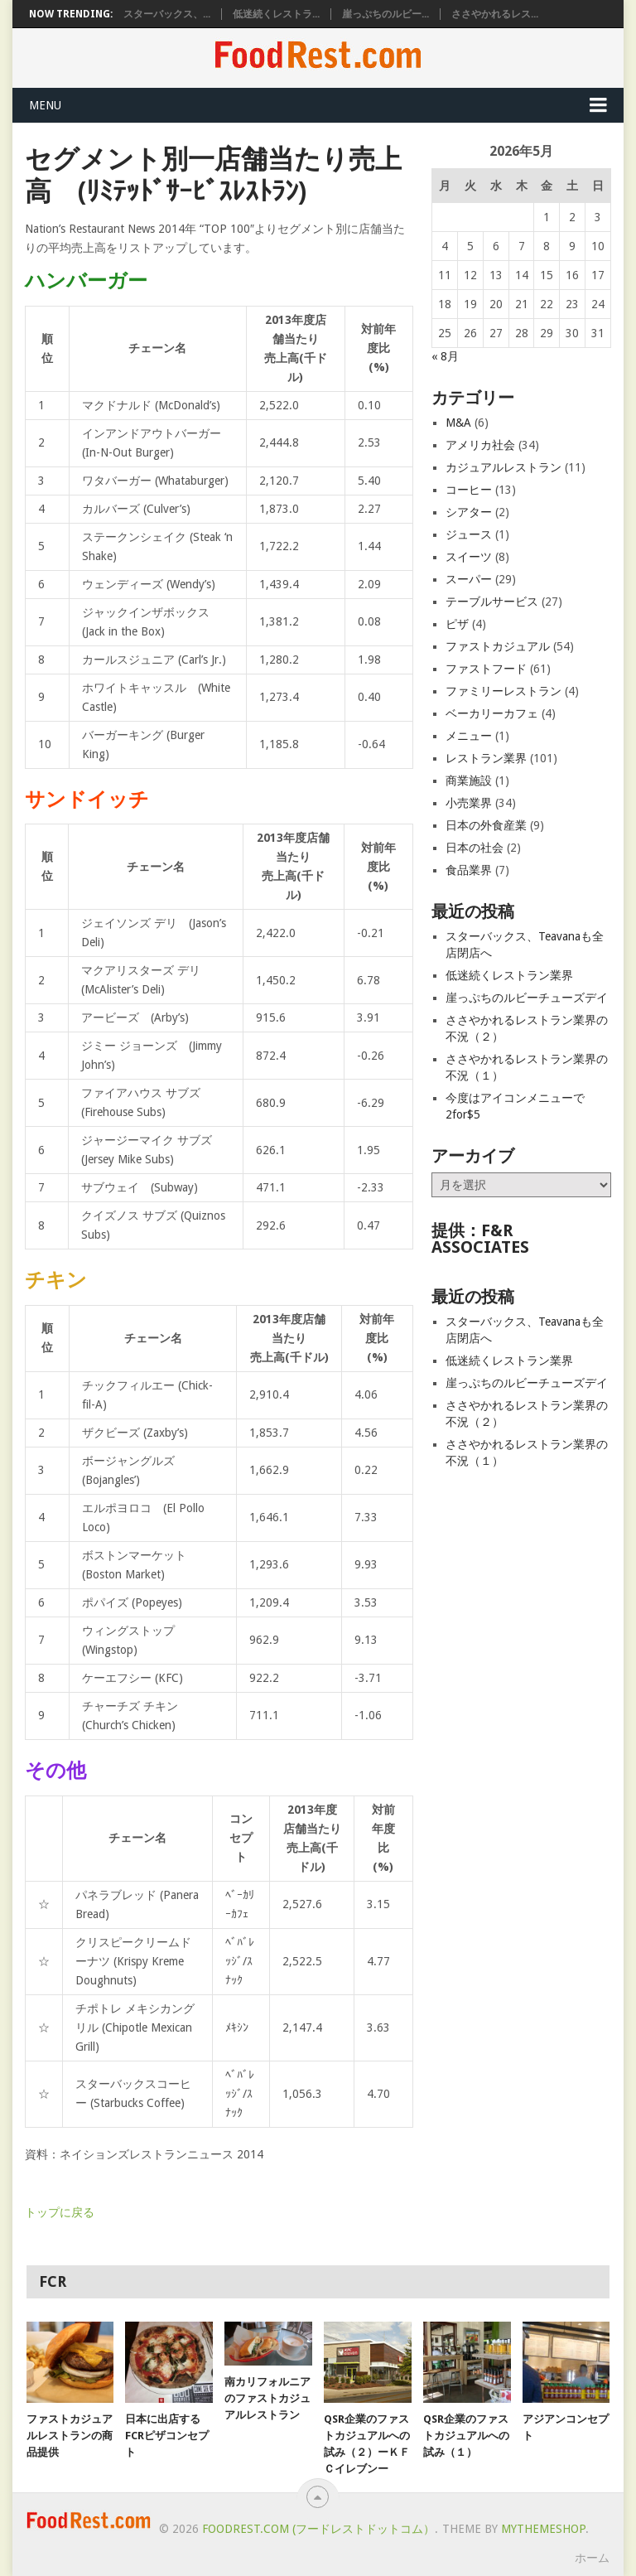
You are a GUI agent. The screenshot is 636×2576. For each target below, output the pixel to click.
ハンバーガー (86, 280)
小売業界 (469, 803)
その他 (55, 1770)
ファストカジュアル (498, 646)
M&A (458, 422)
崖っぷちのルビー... (385, 14)
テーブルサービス (492, 601)
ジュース (469, 534)
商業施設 (469, 780)
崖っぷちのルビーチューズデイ (527, 997)
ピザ (457, 624)
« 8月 (445, 356)
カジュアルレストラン (503, 467)
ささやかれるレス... (494, 14)
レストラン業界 (486, 758)
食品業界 (469, 870)
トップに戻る (59, 2212)
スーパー (469, 579)
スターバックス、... (166, 14)
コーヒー (469, 489)
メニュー (469, 735)
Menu (45, 105)
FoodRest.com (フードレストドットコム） (318, 2528)
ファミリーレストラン (503, 691)
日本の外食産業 (486, 825)
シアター (469, 512)
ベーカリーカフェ (492, 713)
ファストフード (486, 668)
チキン (56, 1280)
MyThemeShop (543, 2528)
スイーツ (469, 556)
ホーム (592, 2557)
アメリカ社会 (480, 445)
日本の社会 (475, 847)
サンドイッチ (87, 799)
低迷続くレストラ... (276, 14)
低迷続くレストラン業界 (509, 975)
